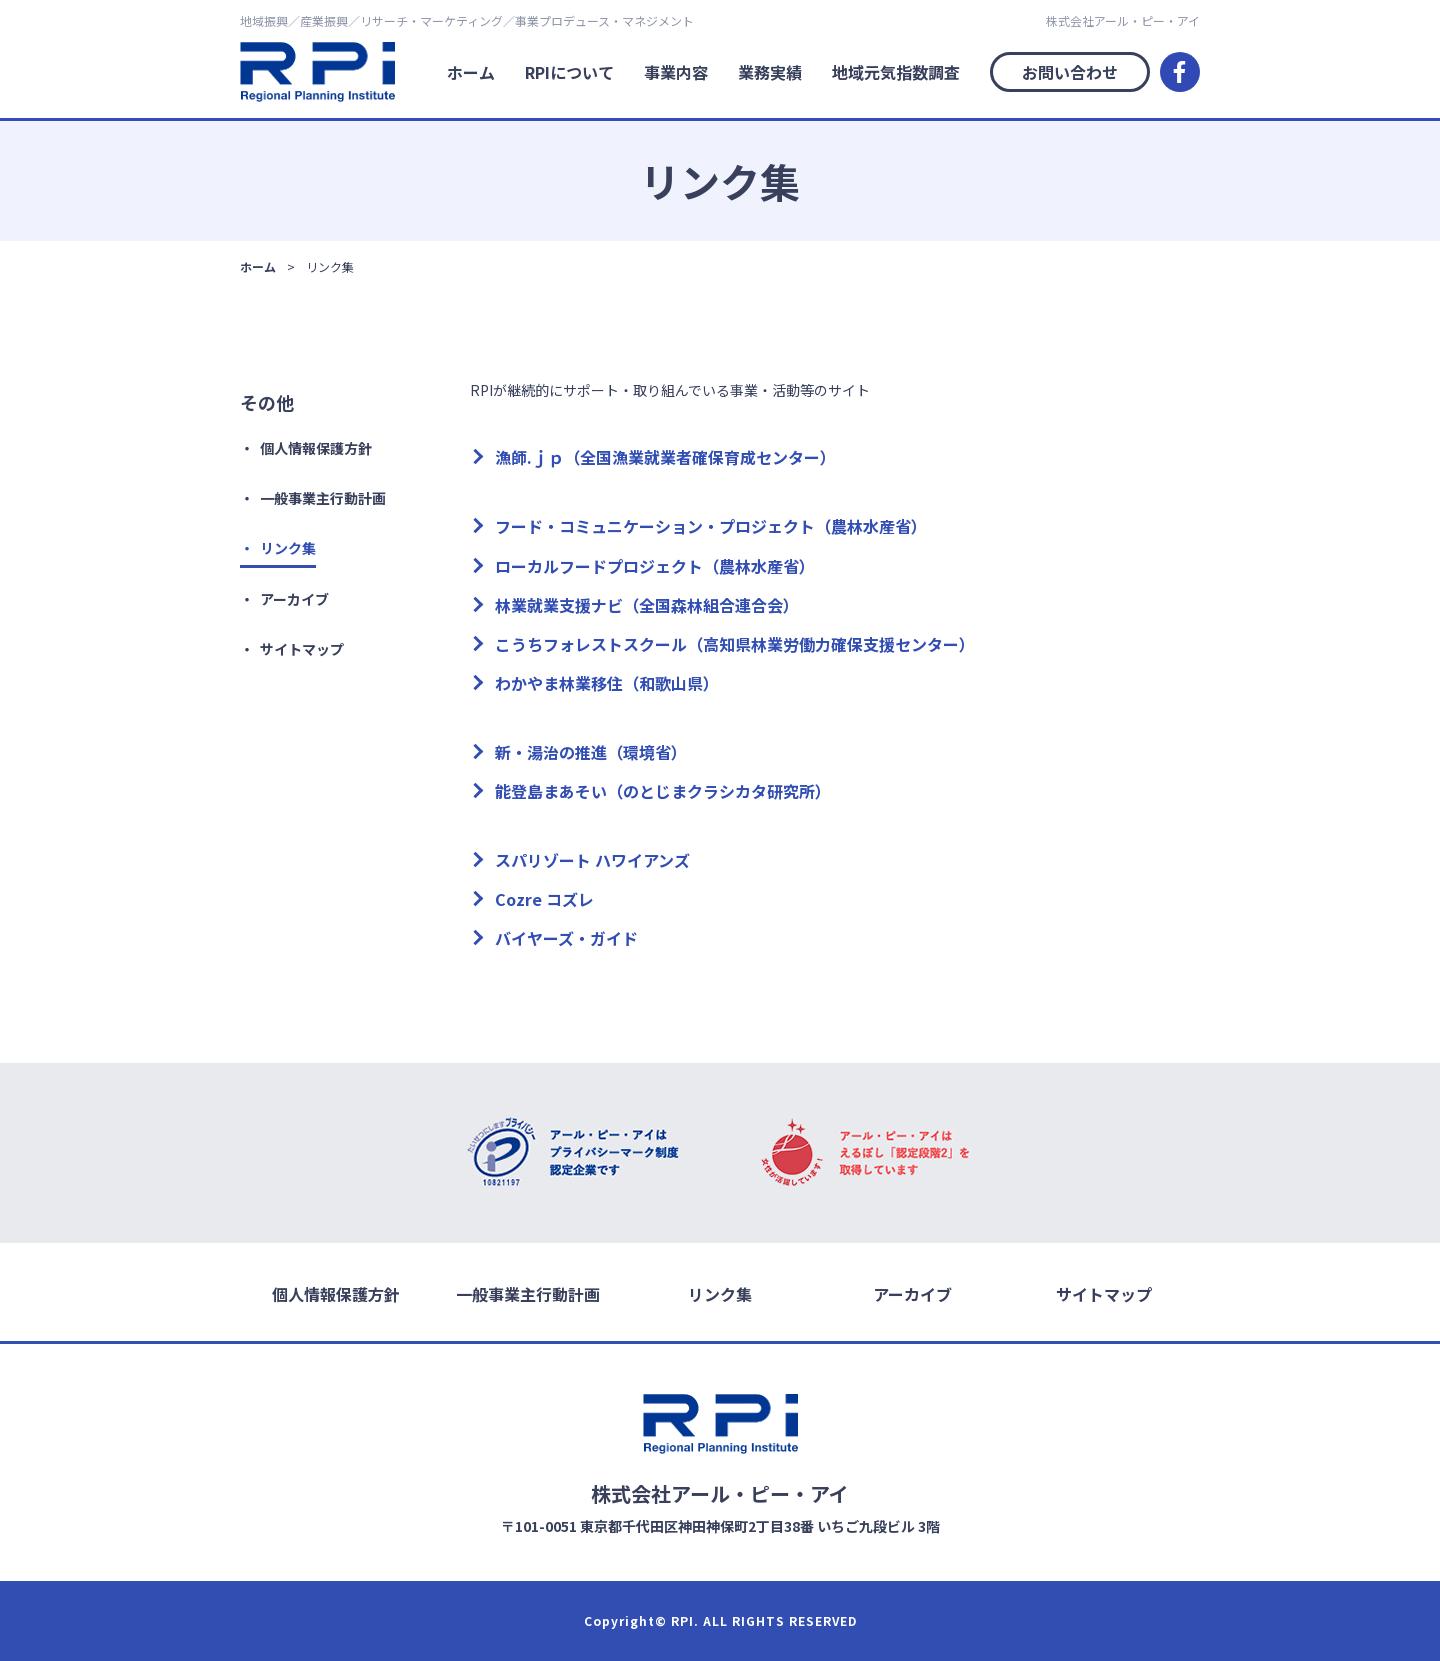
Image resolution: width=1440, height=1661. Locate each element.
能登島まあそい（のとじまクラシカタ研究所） (663, 791)
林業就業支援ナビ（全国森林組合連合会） (647, 605)
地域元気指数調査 (896, 72)
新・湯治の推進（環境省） (591, 752)
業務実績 (770, 72)
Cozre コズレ (544, 899)
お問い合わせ (1070, 72)
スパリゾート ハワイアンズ (592, 860)
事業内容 (676, 72)
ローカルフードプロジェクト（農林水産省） (655, 566)
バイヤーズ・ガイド (566, 938)
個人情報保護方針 (316, 448)
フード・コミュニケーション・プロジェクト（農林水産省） (711, 526)
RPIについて (569, 72)
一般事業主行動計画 (323, 498)
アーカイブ (294, 599)
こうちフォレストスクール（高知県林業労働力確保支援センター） (735, 644)
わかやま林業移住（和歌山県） (607, 683)
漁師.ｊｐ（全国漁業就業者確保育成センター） (665, 457)
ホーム (471, 72)
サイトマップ (302, 649)
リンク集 (288, 548)
